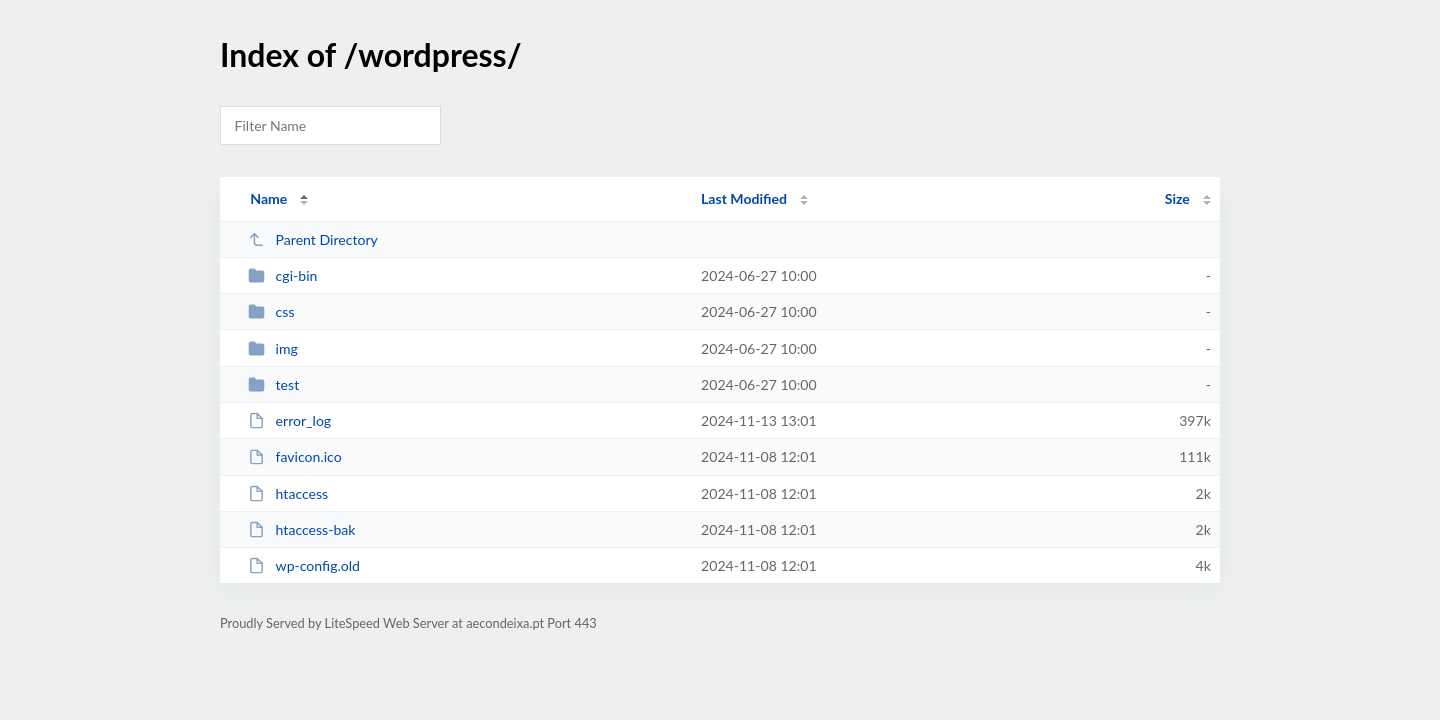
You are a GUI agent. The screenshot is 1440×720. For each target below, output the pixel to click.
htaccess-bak (301, 529)
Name (268, 198)
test (273, 384)
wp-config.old (304, 565)
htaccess (288, 493)
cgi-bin (282, 275)
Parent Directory (313, 239)
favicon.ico (295, 456)
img (273, 348)
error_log (289, 420)
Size (1177, 198)
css (271, 311)
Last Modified (744, 198)
